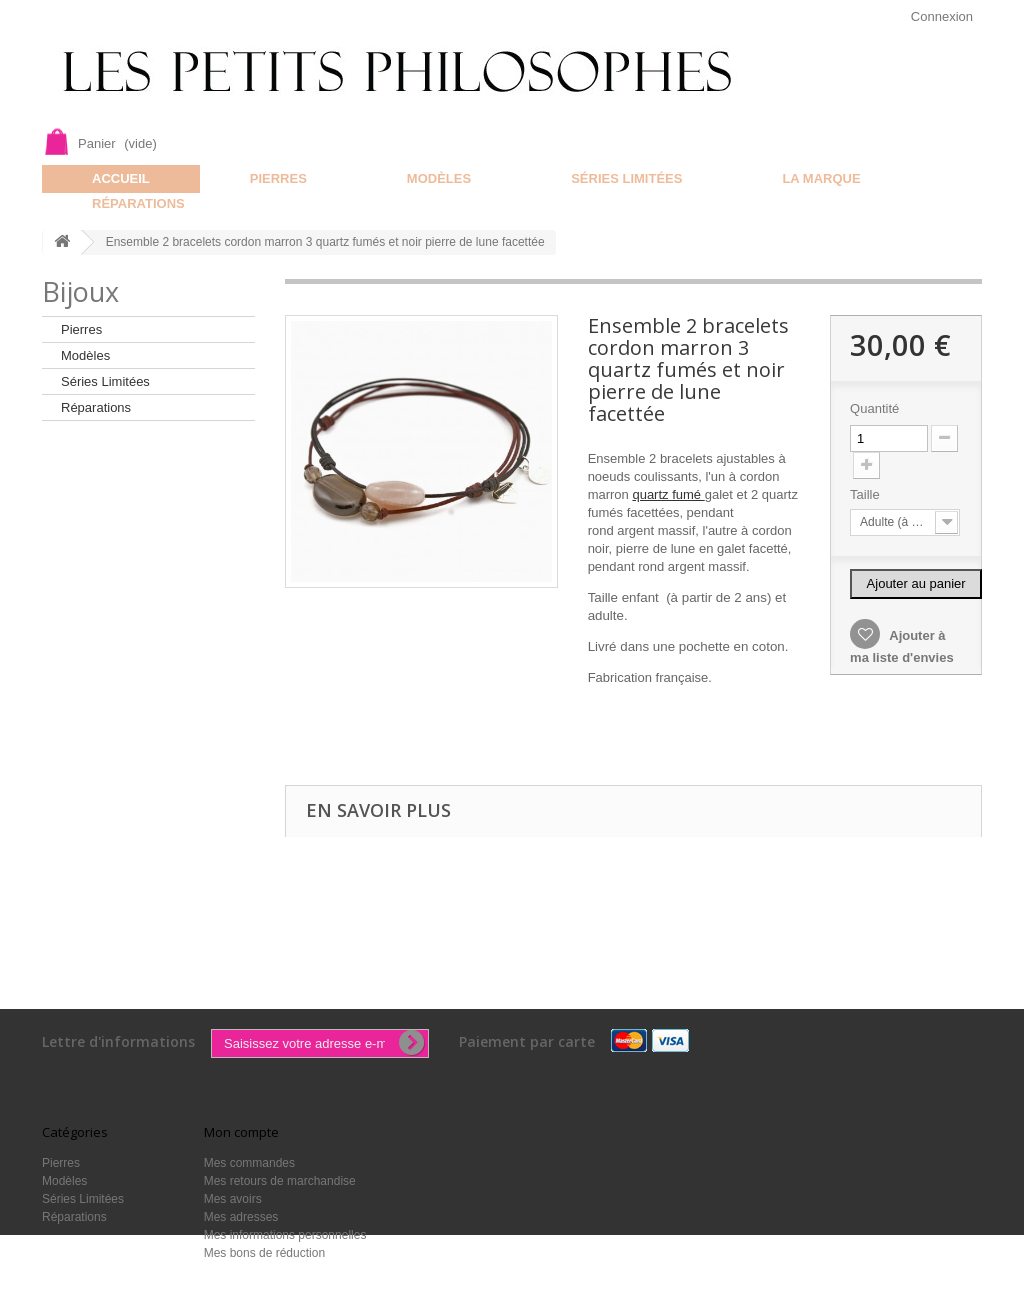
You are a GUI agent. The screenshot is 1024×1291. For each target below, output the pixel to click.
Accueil (121, 178)
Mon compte (241, 1132)
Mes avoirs (233, 1199)
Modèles (439, 178)
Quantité (874, 408)
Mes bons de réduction (264, 1253)
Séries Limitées (626, 178)
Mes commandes (249, 1163)
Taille (866, 494)
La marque (821, 178)
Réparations (138, 203)
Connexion (942, 16)
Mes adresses (241, 1217)
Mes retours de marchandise (280, 1181)
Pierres (278, 178)
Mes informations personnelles (285, 1235)
